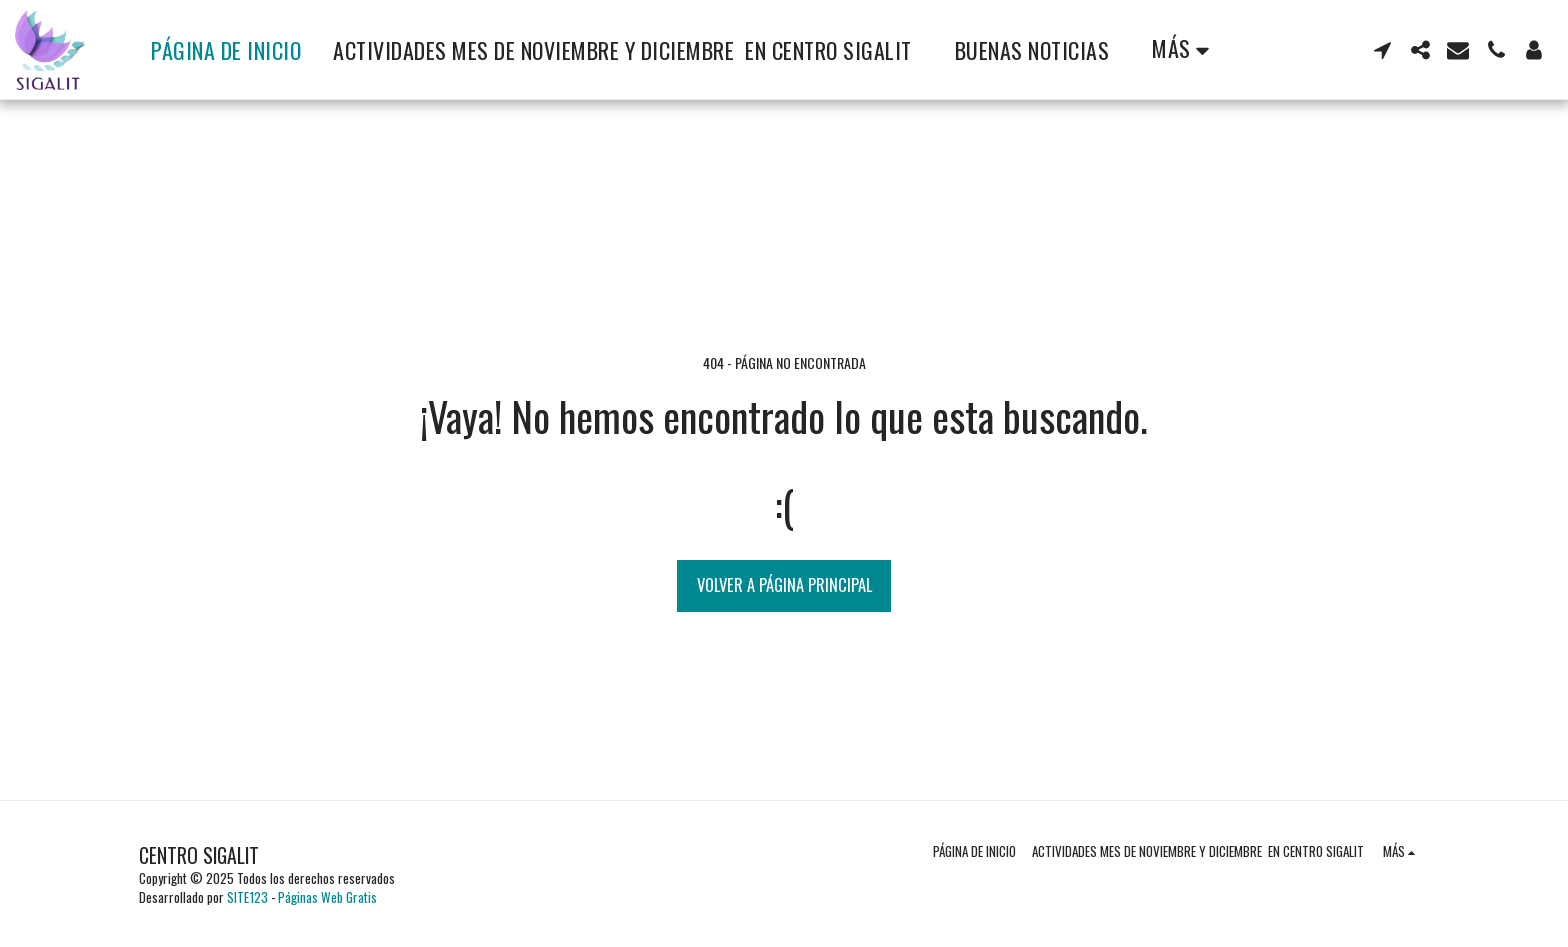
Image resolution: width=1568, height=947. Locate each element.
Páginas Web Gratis (327, 897)
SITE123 (247, 897)
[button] (1382, 50)
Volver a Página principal (784, 584)
